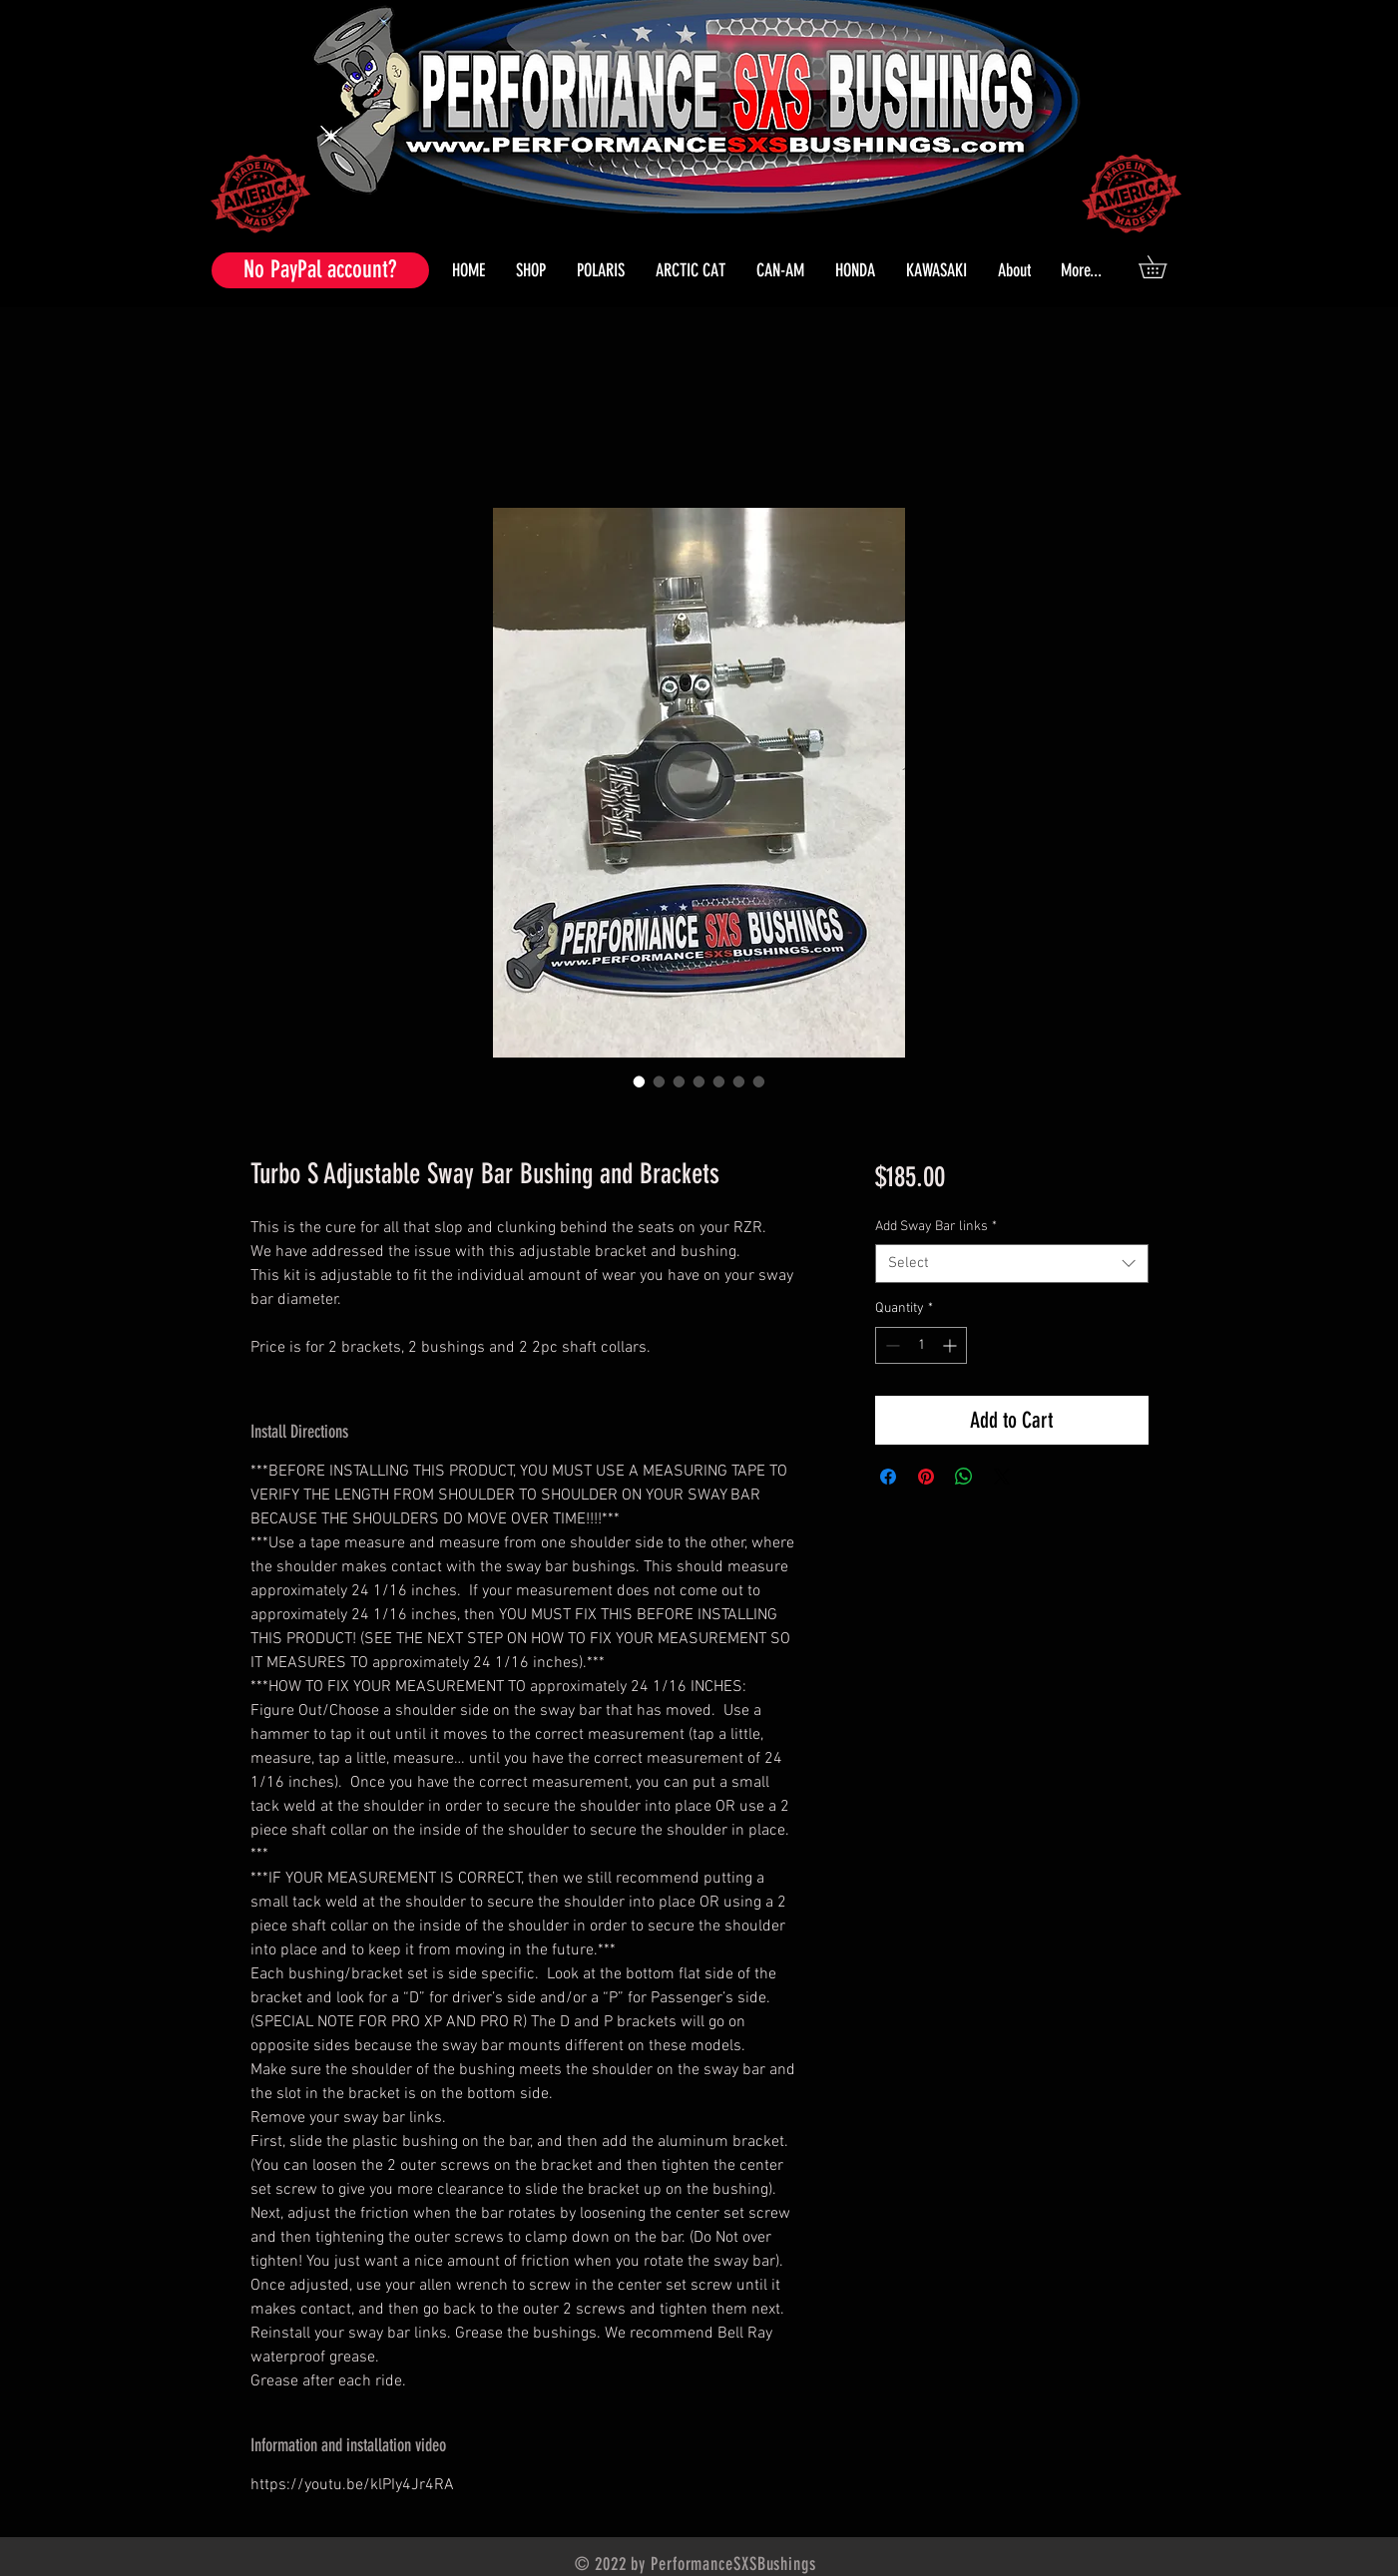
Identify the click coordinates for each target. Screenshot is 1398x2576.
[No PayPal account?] (320, 270)
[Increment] (951, 1345)
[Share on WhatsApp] (964, 1477)
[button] (601, 270)
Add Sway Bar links (936, 1226)
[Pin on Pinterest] (926, 1477)
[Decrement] (890, 1345)
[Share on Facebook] (888, 1477)
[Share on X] (1002, 1477)
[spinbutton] (921, 1345)
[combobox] (1011, 1263)
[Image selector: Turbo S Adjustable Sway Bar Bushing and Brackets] (640, 1081)
